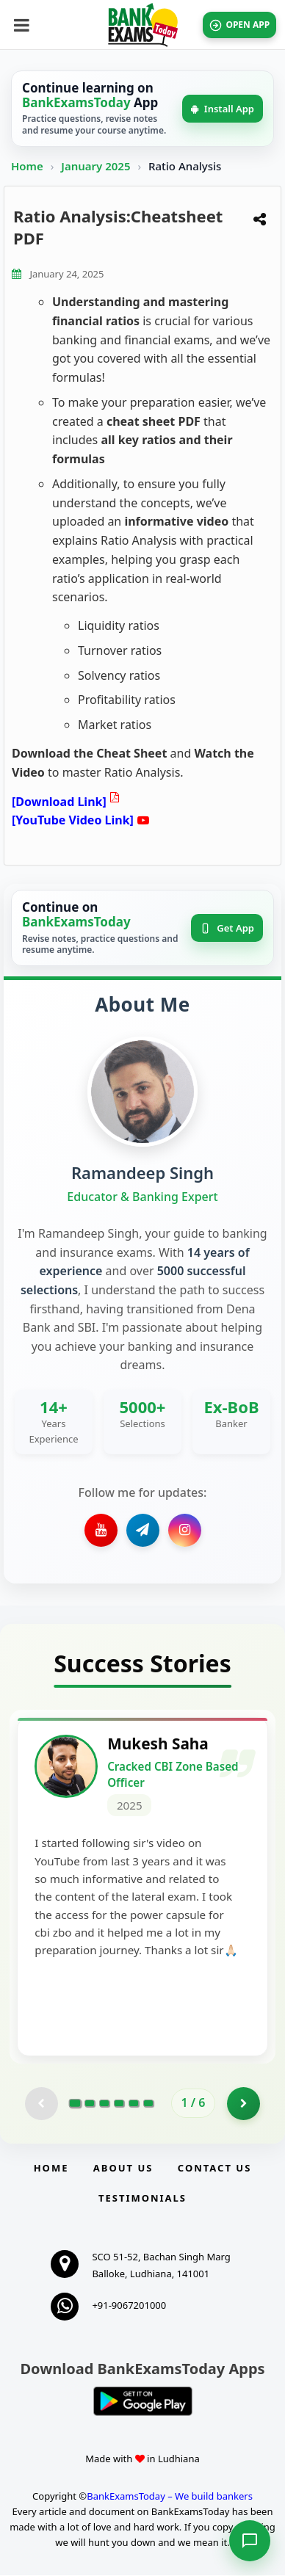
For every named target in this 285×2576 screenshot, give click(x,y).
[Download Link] (59, 802)
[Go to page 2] (89, 2104)
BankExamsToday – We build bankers (170, 2496)
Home (27, 166)
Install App (222, 108)
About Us (123, 2168)
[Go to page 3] (104, 2104)
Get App (227, 928)
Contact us (214, 2168)
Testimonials (142, 2198)
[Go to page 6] (148, 2104)
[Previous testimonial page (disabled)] (41, 2104)
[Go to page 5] (134, 2104)
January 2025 (97, 166)
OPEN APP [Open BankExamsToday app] (241, 25)
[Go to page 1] (74, 2104)
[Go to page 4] (119, 2104)
